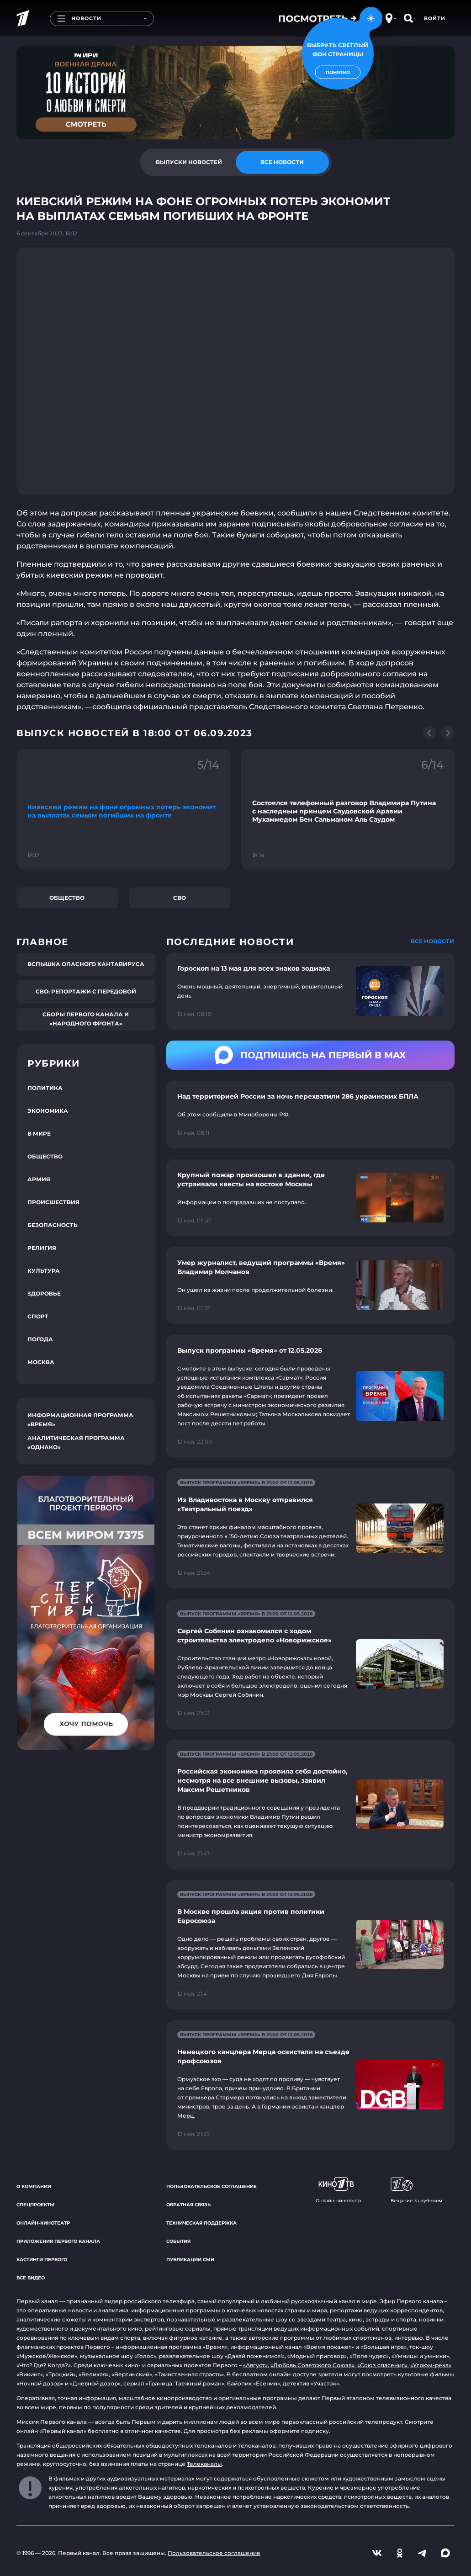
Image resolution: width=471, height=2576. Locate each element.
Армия (38, 1179)
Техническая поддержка (201, 2223)
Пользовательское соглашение (211, 2186)
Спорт (37, 1316)
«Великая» (94, 2374)
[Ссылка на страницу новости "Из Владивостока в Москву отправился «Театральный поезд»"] (310, 1528)
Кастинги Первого (41, 2260)
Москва (40, 1362)
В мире (39, 1133)
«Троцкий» (61, 2374)
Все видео (30, 2278)
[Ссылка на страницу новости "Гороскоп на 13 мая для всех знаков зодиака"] (310, 991)
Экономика (47, 1110)
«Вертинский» (131, 2374)
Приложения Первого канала (58, 2241)
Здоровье (44, 1293)
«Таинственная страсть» (189, 2374)
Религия (41, 1247)
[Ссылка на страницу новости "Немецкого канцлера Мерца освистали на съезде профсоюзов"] (310, 2085)
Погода (40, 1339)
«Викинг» (29, 2374)
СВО (179, 897)
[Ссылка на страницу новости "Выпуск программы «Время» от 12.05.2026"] (310, 1396)
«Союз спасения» (382, 2365)
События (178, 2241)
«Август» (255, 2365)
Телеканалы (204, 2463)
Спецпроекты (35, 2205)
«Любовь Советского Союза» (312, 2365)
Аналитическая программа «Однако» (76, 1442)
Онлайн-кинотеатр (43, 2223)
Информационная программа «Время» (80, 1420)
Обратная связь (188, 2205)
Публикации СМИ (190, 2260)
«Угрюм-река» (430, 2365)
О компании (33, 2186)
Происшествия (53, 1202)
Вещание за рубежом (416, 2190)
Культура (43, 1270)
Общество (67, 897)
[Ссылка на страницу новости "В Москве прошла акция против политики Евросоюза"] (310, 1944)
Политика (45, 1087)
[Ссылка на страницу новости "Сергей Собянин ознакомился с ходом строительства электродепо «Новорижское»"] (310, 1664)
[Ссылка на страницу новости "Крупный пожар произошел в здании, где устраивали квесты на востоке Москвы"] (310, 1197)
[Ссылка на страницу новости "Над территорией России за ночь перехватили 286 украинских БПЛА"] (310, 1114)
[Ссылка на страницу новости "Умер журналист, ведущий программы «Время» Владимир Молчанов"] (310, 1285)
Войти (434, 18)
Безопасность (52, 1225)
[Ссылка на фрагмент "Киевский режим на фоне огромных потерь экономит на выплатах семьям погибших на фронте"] (123, 809)
